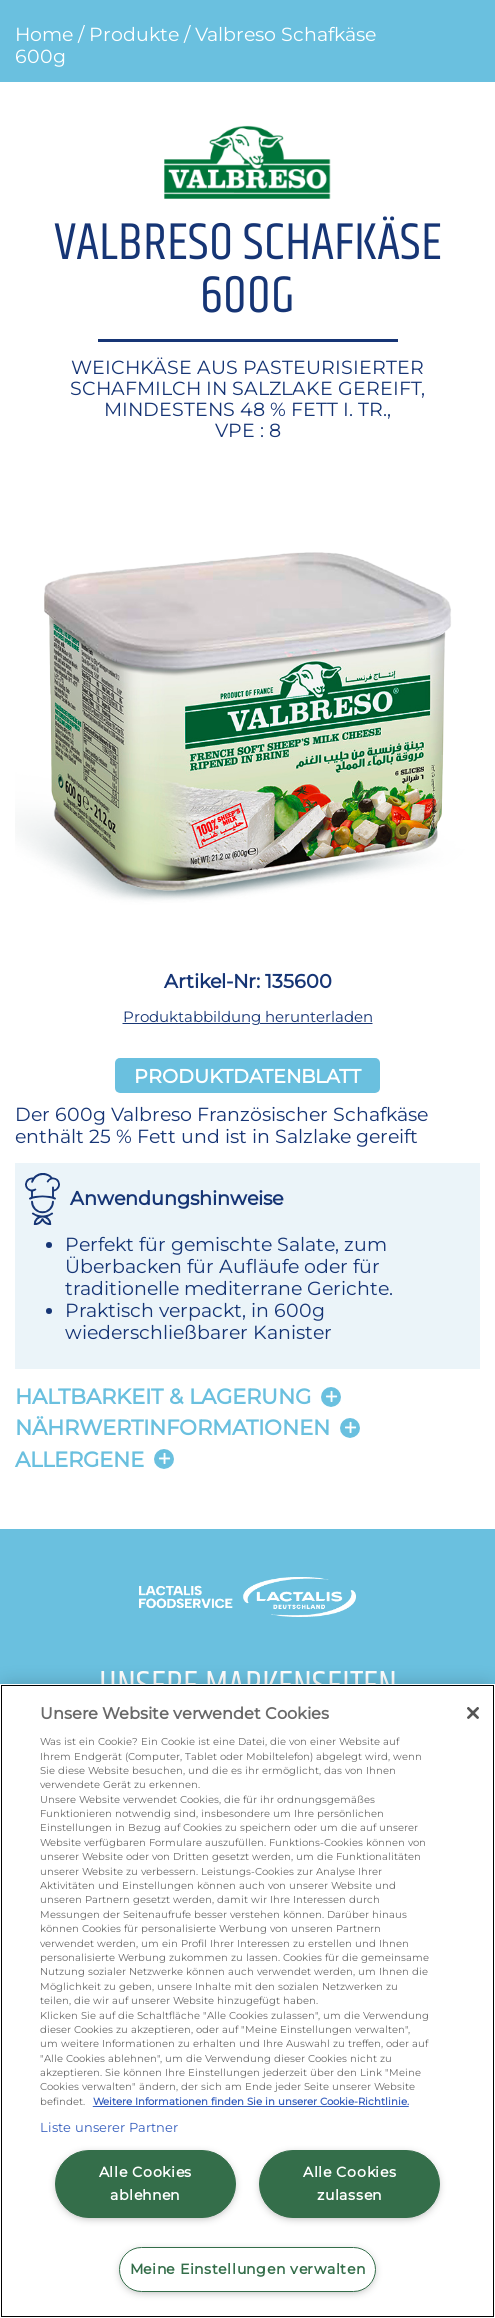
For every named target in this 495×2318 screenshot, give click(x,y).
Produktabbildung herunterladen (248, 1016)
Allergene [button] (79, 1459)
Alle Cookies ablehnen (146, 2183)
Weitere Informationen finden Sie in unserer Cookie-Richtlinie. (251, 2101)
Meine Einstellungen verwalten (248, 2269)
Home (44, 34)
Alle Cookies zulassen (350, 2183)
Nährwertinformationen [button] (172, 1427)
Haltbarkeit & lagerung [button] (163, 1396)
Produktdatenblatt (247, 1075)
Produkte (134, 34)
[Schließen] (473, 1713)
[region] (247, 2001)
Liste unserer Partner (109, 2127)
